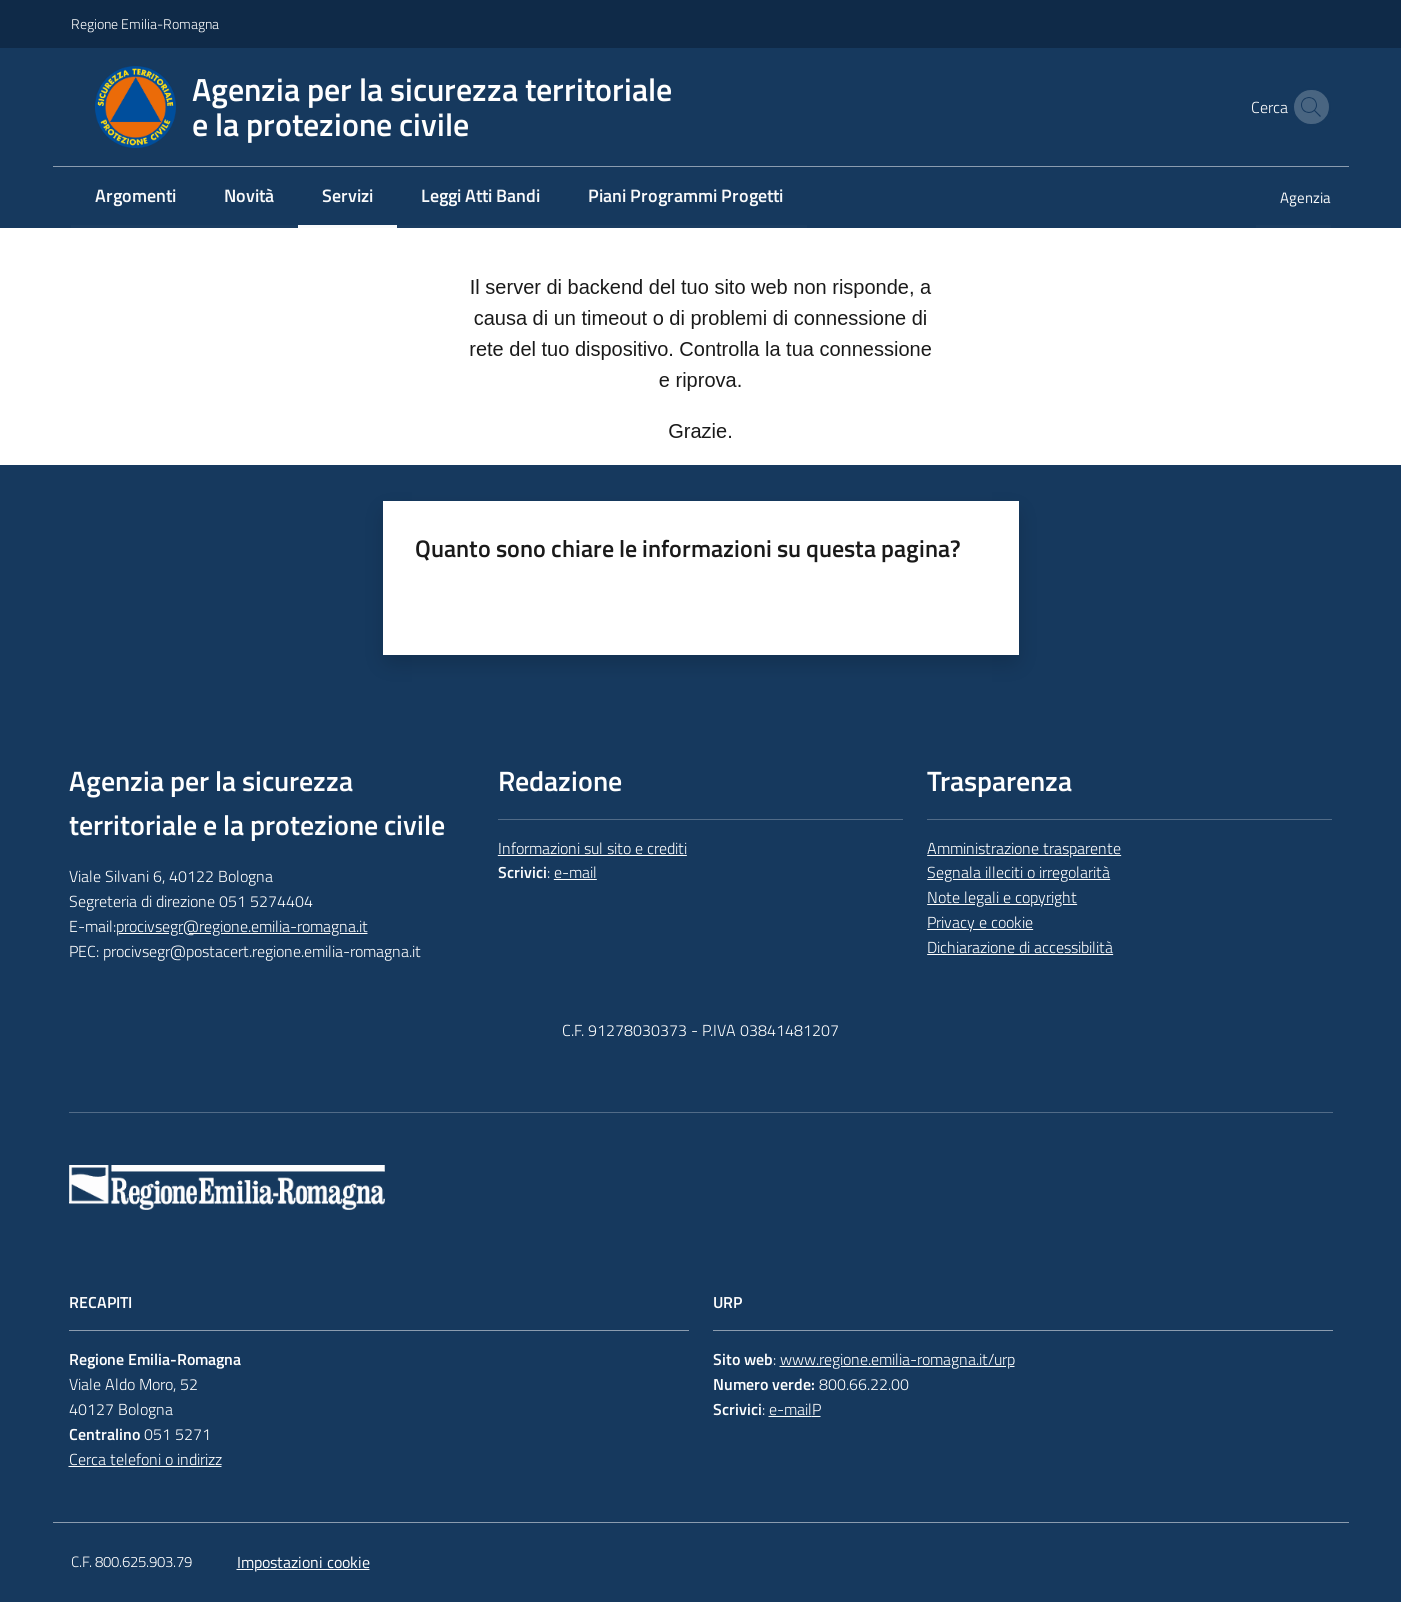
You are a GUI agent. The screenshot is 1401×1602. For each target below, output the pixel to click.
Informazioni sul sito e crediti (592, 848)
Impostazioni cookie (303, 1562)
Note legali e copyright (1002, 897)
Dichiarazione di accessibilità (1020, 947)
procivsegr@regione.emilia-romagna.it (242, 926)
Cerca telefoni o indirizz (145, 1459)
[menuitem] (135, 197)
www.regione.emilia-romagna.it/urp (897, 1359)
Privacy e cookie (980, 922)
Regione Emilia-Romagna (145, 23)
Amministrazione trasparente (1024, 848)
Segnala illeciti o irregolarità (1018, 872)
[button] (1307, 107)
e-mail (575, 872)
